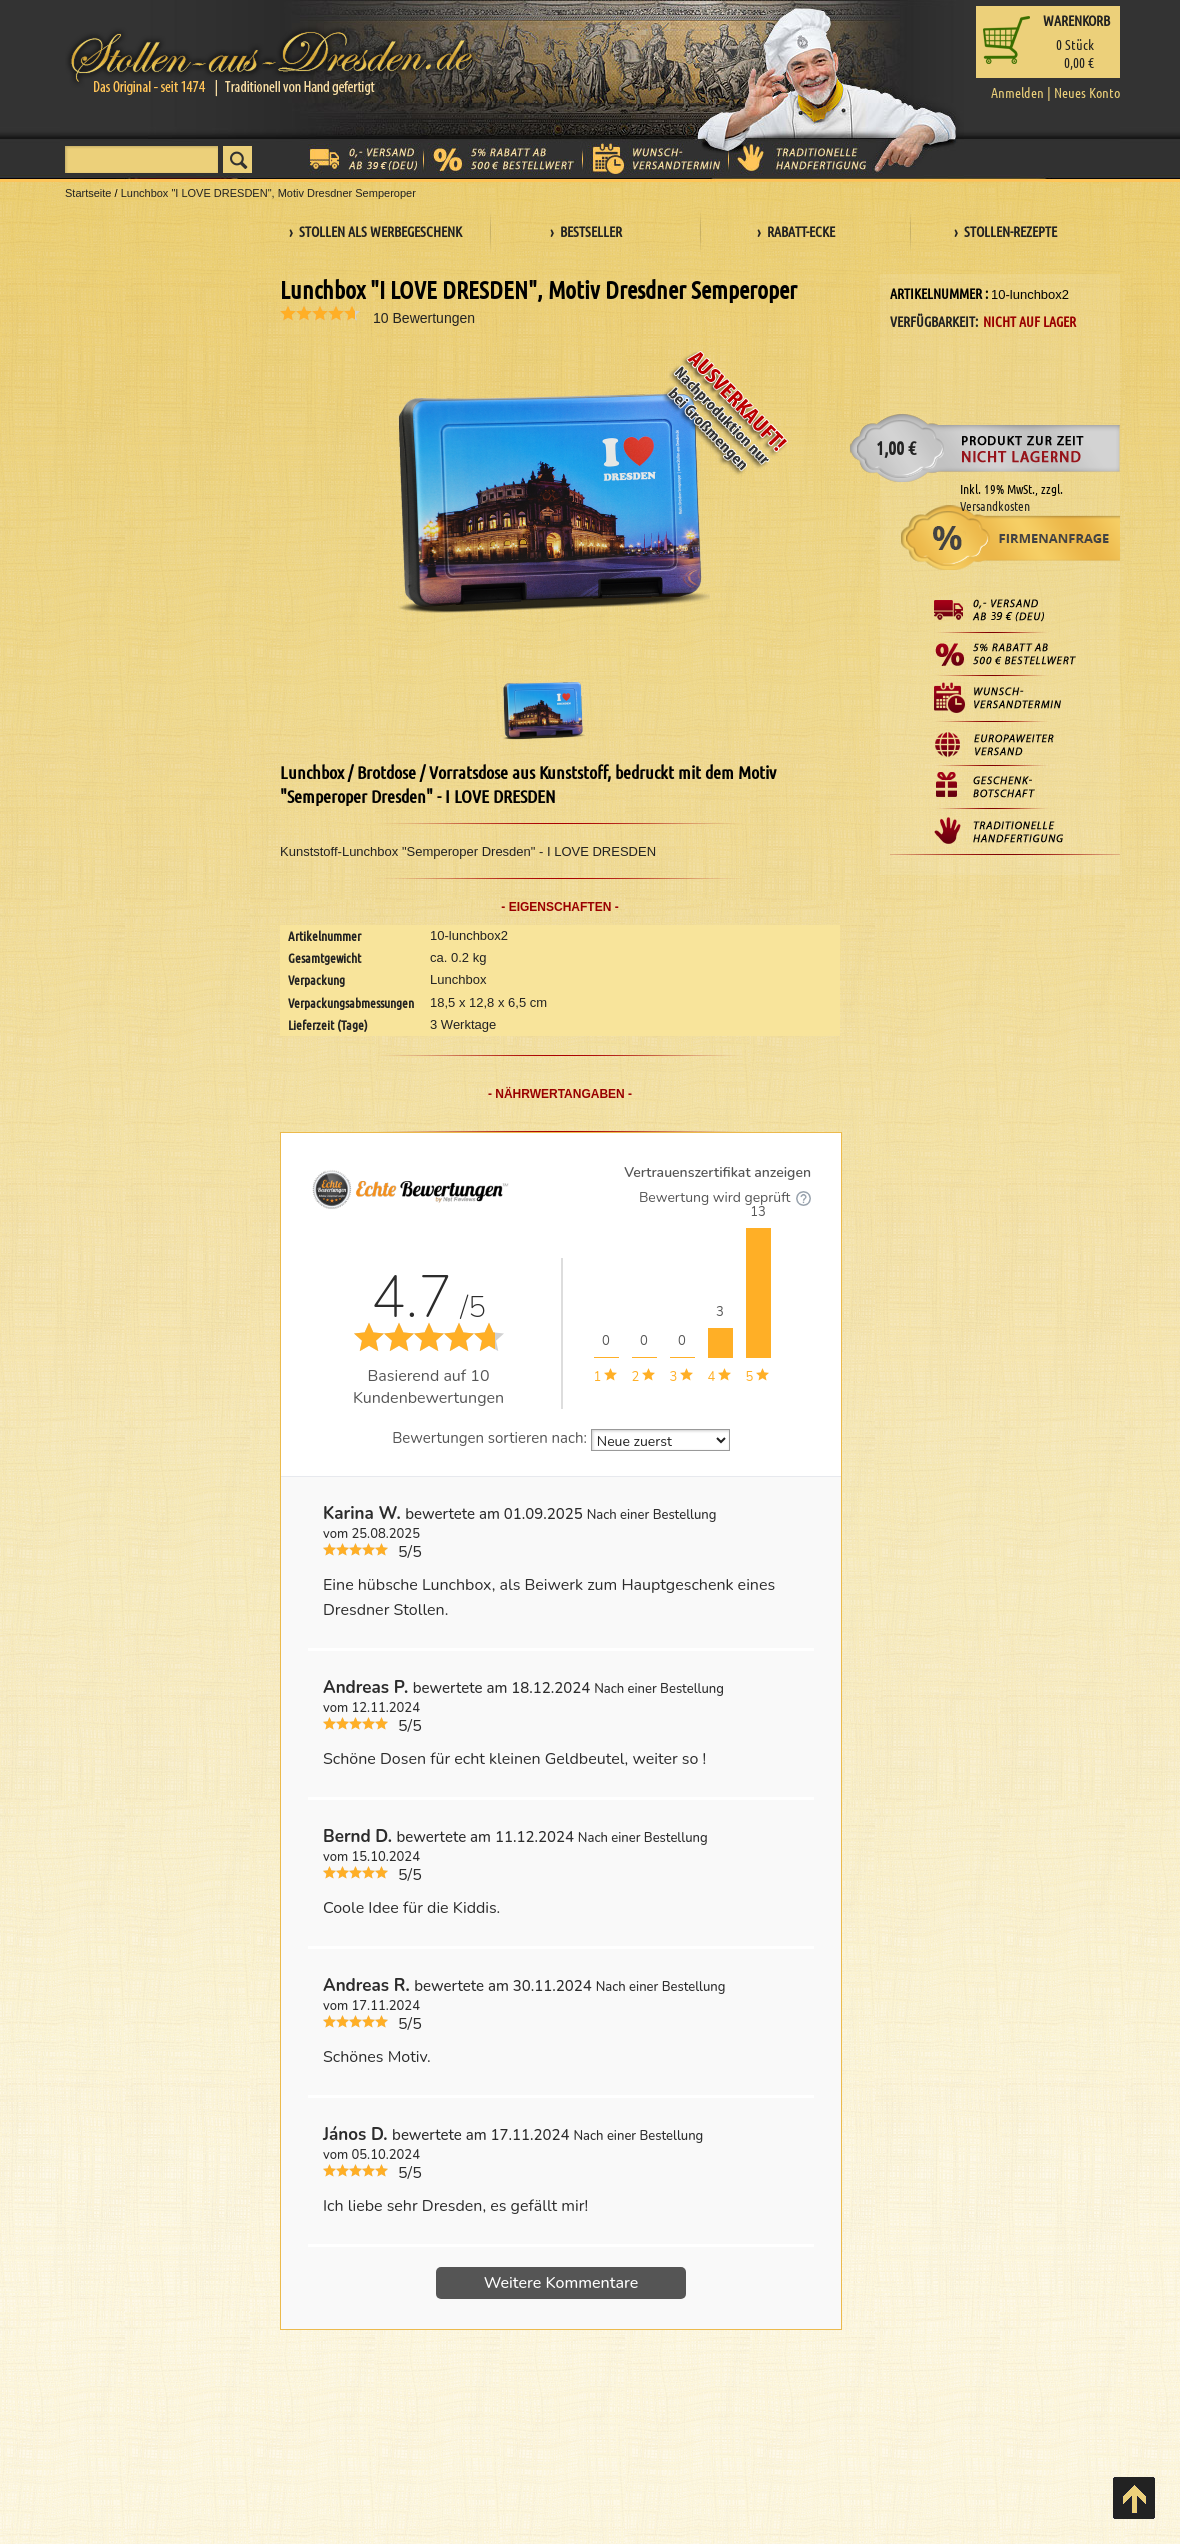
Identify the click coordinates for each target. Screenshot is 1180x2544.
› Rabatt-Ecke (796, 231)
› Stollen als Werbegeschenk (375, 231)
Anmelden (1017, 92)
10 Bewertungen (424, 318)
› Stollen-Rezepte (1005, 231)
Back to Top (1134, 2498)
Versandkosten (995, 505)
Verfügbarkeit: (934, 321)
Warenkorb (1076, 20)
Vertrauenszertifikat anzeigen (717, 1172)
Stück (1075, 44)
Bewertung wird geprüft (725, 1197)
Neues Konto (1087, 92)
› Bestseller (586, 231)
